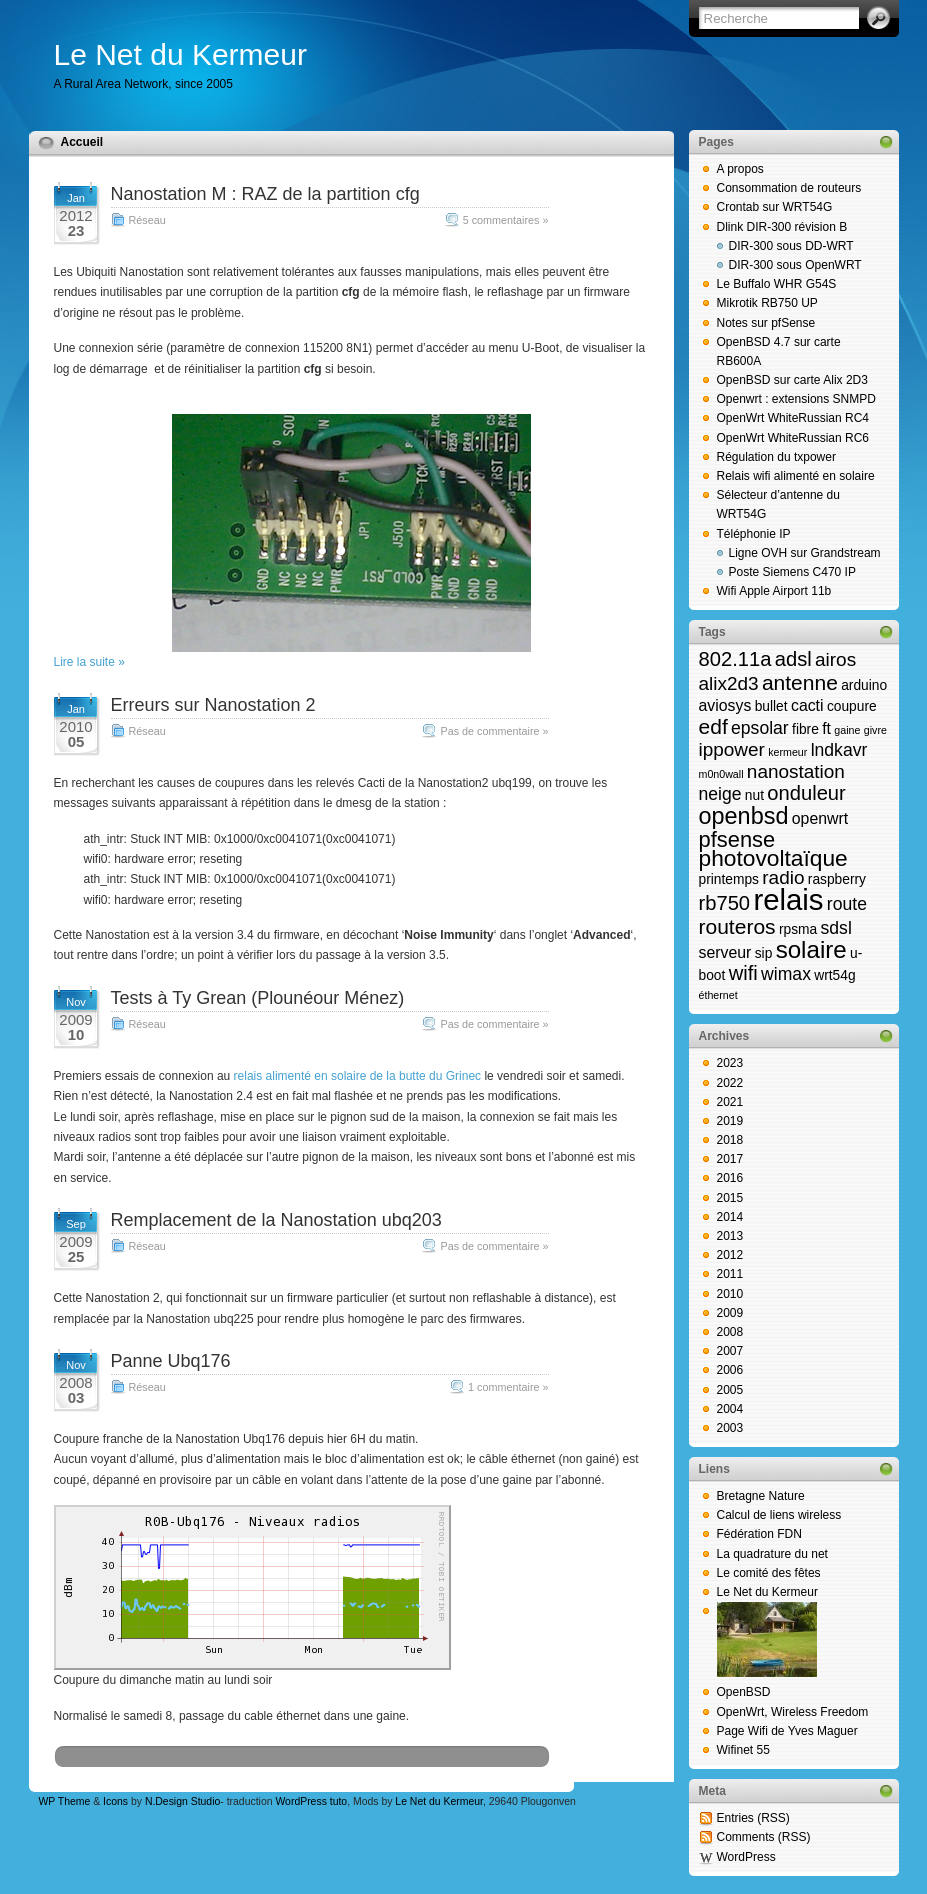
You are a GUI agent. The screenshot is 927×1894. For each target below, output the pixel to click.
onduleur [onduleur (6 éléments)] (806, 793)
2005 (730, 1390)
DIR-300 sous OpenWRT (795, 265)
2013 (730, 1236)
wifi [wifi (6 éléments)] (743, 973)
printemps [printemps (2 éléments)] (729, 879)
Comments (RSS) (764, 1837)
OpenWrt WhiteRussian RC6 (793, 438)
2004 (730, 1409)
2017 (730, 1159)
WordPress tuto (311, 1801)
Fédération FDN (759, 1534)
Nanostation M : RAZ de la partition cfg (265, 194)
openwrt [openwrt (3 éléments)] (820, 818)
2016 (730, 1178)
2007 (730, 1351)
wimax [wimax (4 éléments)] (786, 974)
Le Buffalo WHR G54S (777, 284)
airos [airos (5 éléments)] (835, 659)
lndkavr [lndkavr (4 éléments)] (839, 750)
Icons (115, 1801)
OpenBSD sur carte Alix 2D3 (792, 380)
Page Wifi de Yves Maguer (787, 1731)
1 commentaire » (508, 1387)
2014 (730, 1217)
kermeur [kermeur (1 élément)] (787, 752)
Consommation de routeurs (789, 188)
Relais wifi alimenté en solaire (796, 476)
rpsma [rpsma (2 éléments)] (798, 929)
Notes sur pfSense (766, 323)
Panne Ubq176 (171, 1361)
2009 (730, 1313)
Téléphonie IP (754, 534)
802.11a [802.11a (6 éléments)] (735, 659)
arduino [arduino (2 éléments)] (864, 685)
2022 (730, 1083)
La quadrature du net (772, 1554)
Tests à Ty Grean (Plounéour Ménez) (258, 998)
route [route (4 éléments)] (847, 904)
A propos (740, 169)
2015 (730, 1198)
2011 (730, 1274)
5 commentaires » (506, 220)
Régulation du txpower (776, 457)
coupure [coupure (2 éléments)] (852, 706)
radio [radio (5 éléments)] (783, 877)
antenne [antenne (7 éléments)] (800, 682)
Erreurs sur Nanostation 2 (213, 705)
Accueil (82, 142)
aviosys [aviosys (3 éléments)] (725, 705)
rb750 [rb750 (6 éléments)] (725, 903)
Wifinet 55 (743, 1750)
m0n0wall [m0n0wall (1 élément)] (721, 774)
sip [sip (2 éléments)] (764, 953)
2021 (730, 1102)
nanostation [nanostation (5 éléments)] (796, 771)
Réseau (147, 220)
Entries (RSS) (753, 1818)
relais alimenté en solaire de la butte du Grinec (357, 1076)
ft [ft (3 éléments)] (826, 728)
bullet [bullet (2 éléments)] (771, 706)
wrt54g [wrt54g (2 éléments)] (834, 975)
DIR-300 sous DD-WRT (791, 246)
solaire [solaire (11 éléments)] (811, 949)
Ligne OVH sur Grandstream (805, 553)
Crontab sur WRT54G (775, 207)
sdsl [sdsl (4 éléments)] (836, 928)
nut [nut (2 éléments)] (754, 795)
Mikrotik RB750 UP (767, 303)
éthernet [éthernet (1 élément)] (718, 995)
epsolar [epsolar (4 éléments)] (760, 728)
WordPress (746, 1857)
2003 (730, 1428)
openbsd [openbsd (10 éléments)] (744, 816)
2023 (730, 1063)
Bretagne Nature (761, 1496)
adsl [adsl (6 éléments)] (793, 659)
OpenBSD (744, 1692)
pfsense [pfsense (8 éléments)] (737, 839)
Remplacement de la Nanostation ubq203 (276, 1220)
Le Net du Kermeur (180, 54)
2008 (730, 1332)
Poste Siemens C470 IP (792, 572)
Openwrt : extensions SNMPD (796, 399)
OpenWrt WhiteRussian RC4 (793, 418)
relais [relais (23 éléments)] (788, 899)
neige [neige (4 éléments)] (720, 794)
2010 (730, 1294)
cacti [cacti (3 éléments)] (807, 705)
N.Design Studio (182, 1801)
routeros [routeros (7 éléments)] (737, 926)
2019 (730, 1121)
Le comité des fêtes (769, 1573)
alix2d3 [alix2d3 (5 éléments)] (729, 683)
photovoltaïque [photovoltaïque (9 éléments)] (773, 858)
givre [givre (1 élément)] (875, 730)
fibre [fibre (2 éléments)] (805, 729)
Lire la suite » (89, 662)
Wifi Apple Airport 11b (774, 591)
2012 (730, 1255)
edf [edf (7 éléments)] (713, 726)
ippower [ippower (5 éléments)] (732, 749)
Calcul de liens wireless (779, 1515)
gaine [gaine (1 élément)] (847, 730)
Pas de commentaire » (494, 731)
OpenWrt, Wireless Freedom (793, 1712)
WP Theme (65, 1801)
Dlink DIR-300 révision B (782, 227)
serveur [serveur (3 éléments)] (725, 952)
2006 (730, 1370)
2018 (730, 1140)
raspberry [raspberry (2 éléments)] (837, 879)
